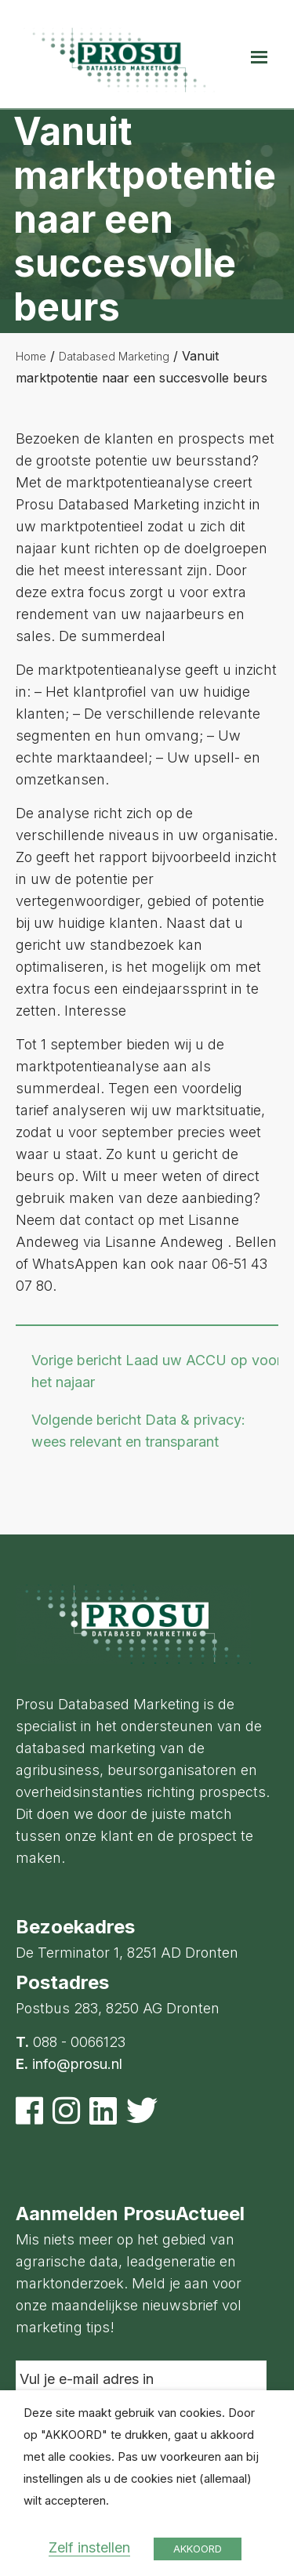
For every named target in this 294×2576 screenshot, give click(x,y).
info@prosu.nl (77, 2064)
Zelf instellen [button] (89, 2547)
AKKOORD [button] (197, 2548)
